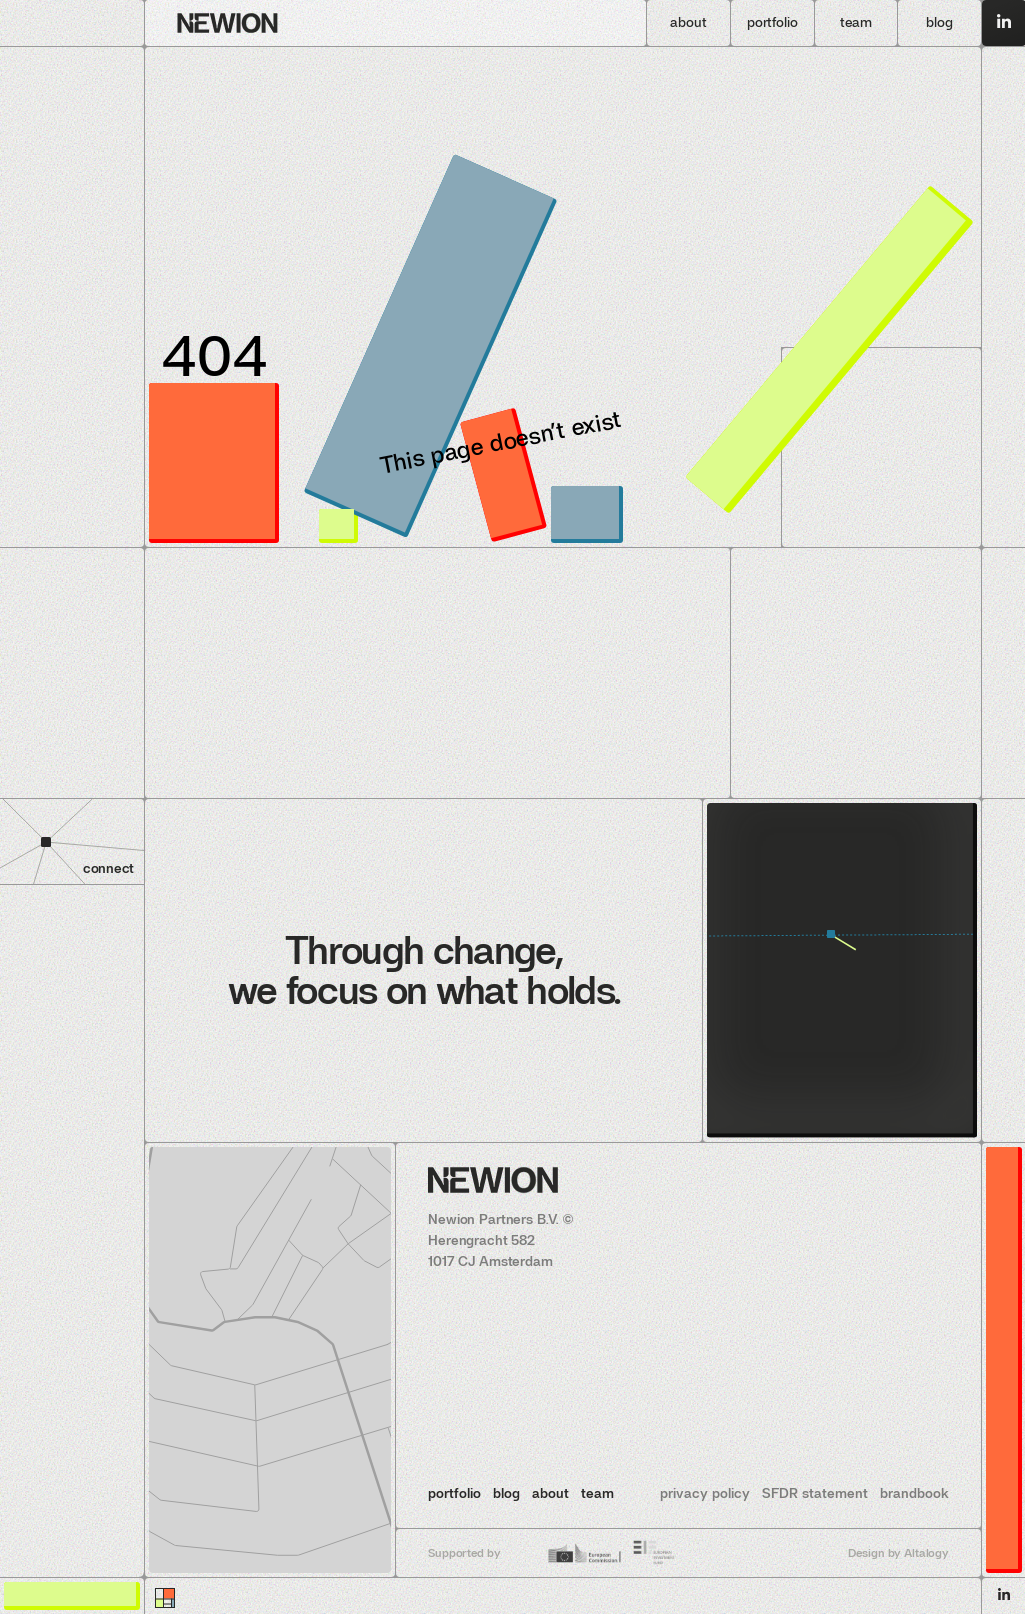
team (597, 1493)
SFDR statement (815, 1493)
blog (506, 1493)
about (550, 1493)
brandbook (914, 1493)
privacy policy (705, 1493)
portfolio (454, 1493)
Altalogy (926, 1553)
